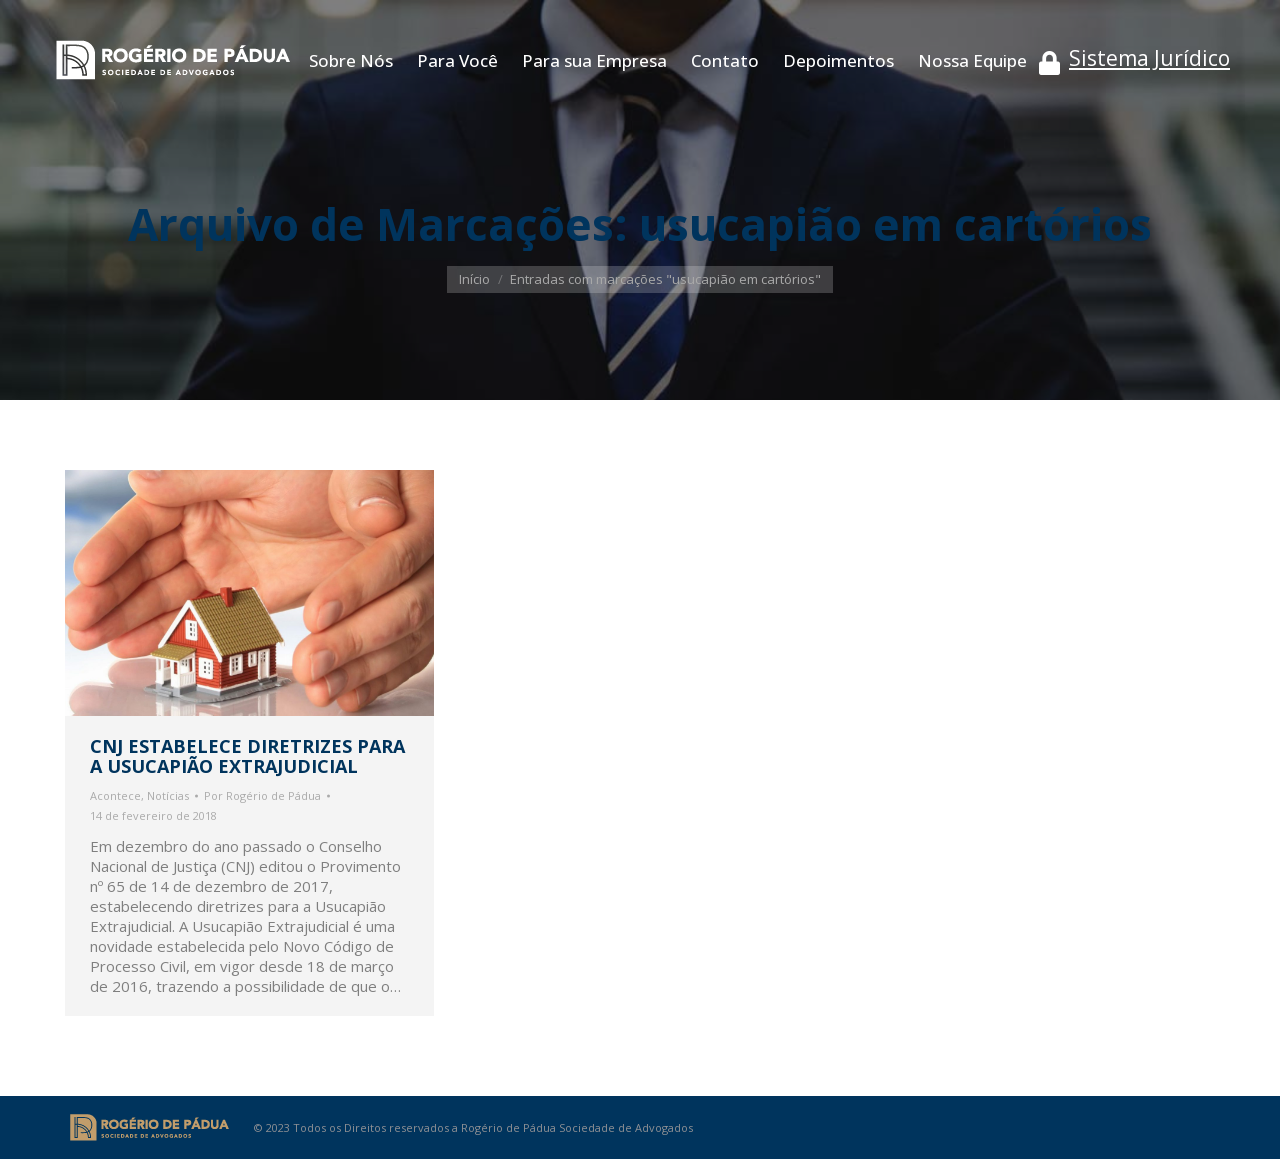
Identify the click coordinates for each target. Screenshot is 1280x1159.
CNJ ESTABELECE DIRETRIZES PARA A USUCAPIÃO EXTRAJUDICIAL (247, 756)
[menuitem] (351, 60)
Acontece (115, 795)
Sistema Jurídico (1149, 58)
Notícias (168, 795)
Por (262, 795)
